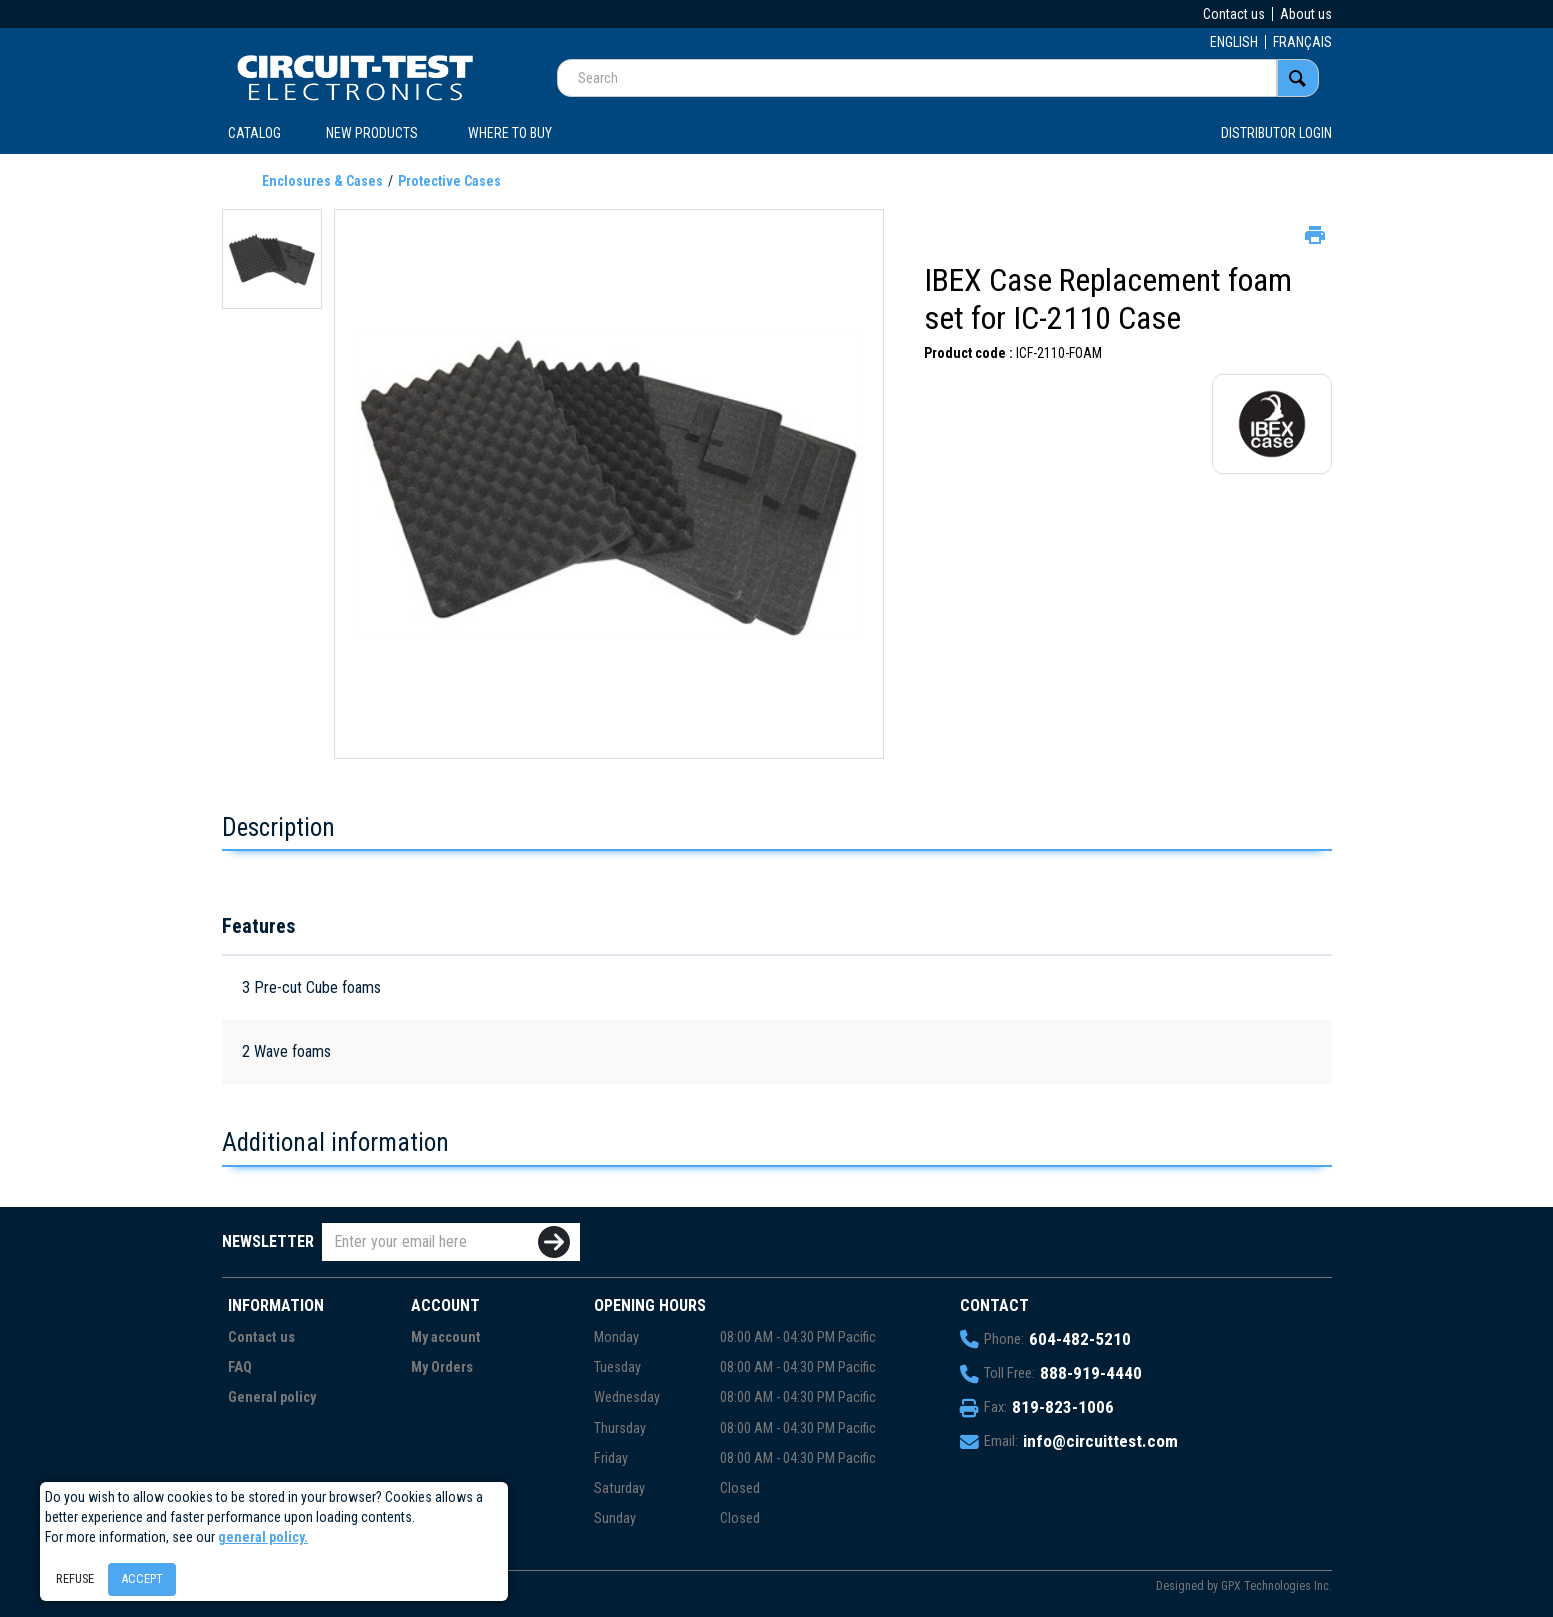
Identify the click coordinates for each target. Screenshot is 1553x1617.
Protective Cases (449, 181)
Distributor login (1276, 133)
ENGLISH (1234, 42)
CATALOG (254, 133)
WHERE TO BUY (510, 133)
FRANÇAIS (1302, 42)
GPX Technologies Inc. (1276, 1586)
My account (446, 1337)
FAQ (240, 1367)
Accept (142, 1578)
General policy (272, 1397)
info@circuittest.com (1100, 1441)
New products (372, 133)
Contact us (1234, 14)
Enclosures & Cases (322, 181)
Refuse (75, 1578)
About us (1306, 14)
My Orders (442, 1367)
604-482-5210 (1080, 1339)
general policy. (263, 1537)
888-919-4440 (1091, 1373)
